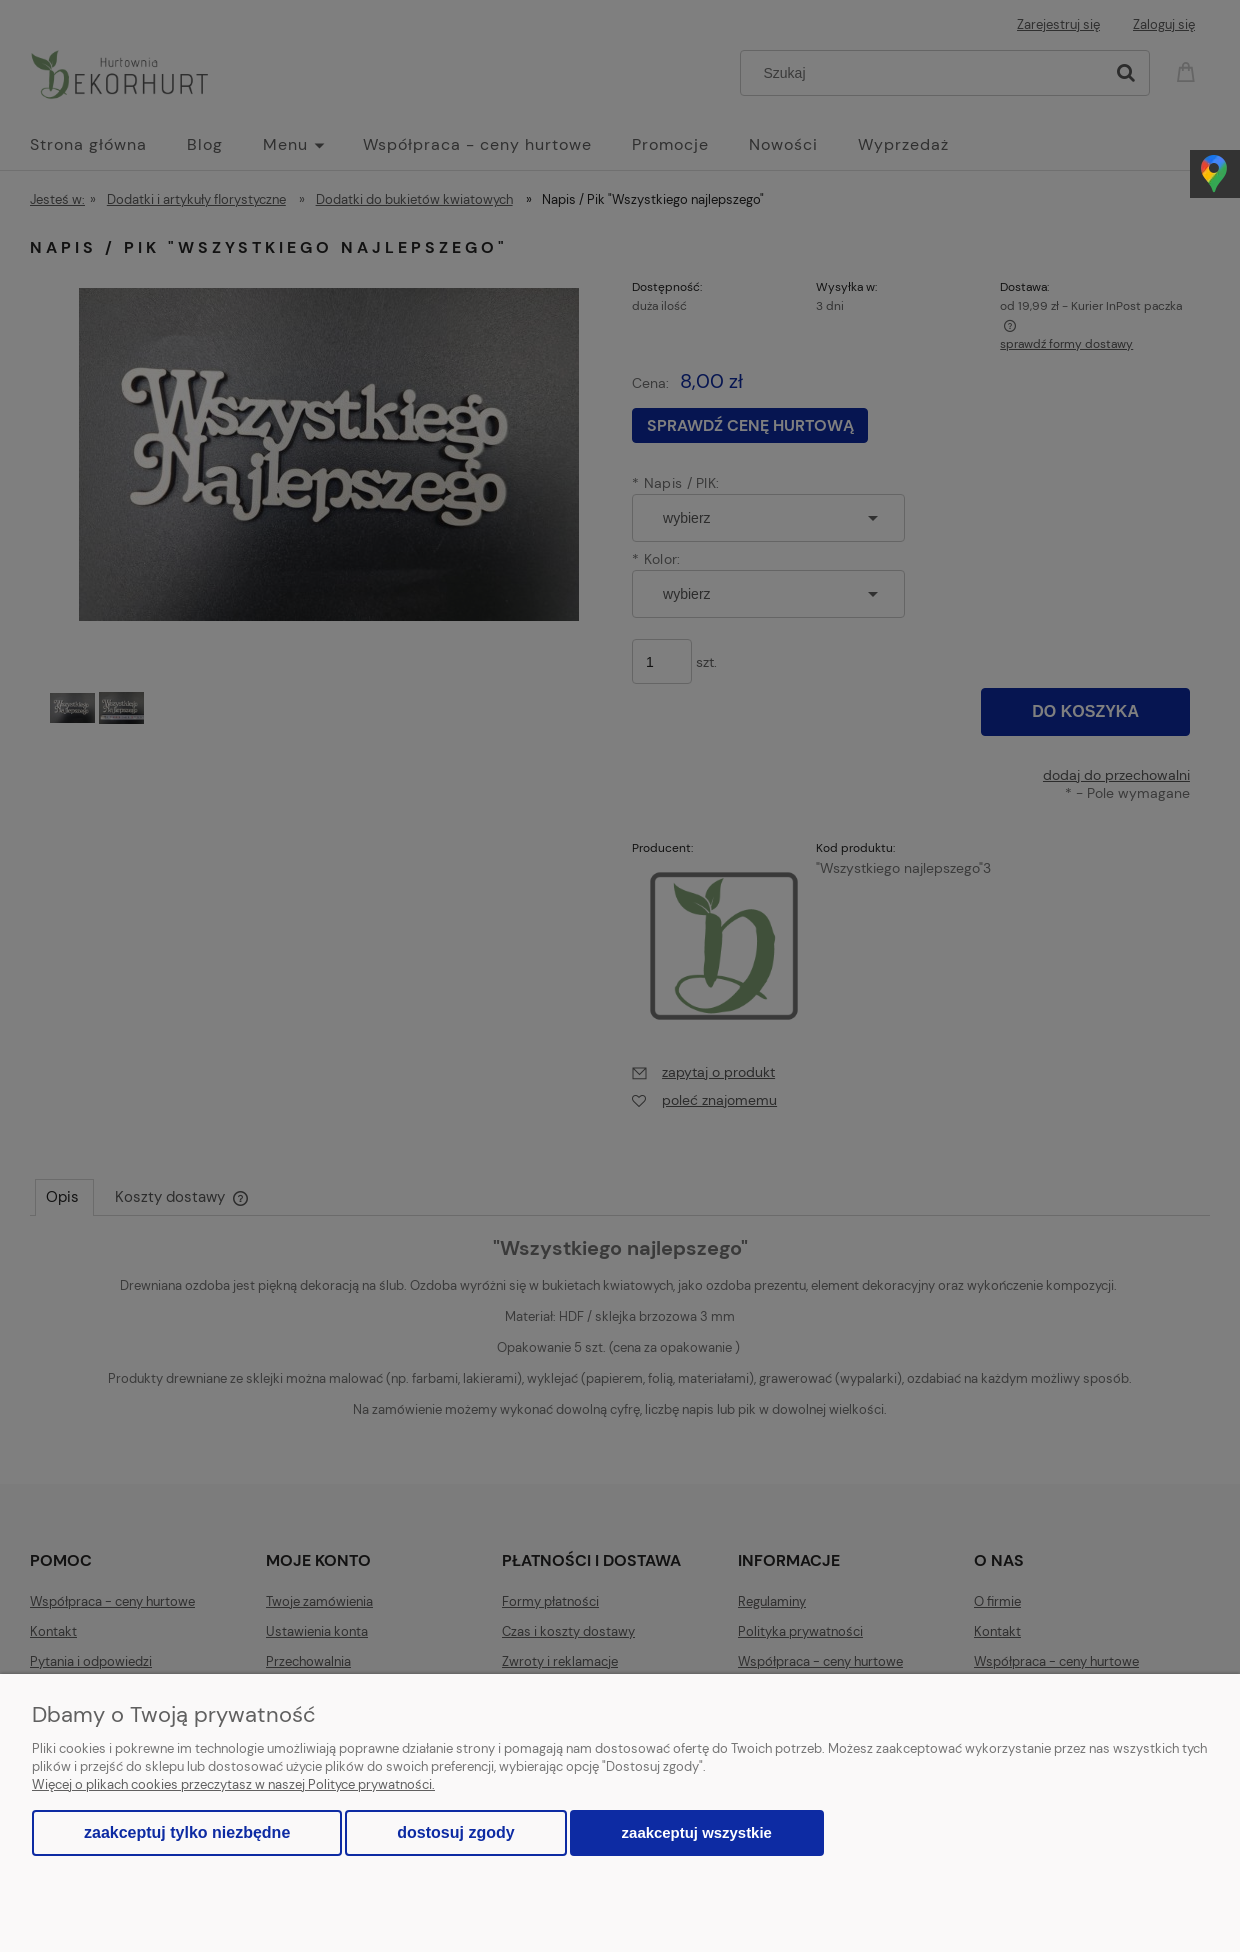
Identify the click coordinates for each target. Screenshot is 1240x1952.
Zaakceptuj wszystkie (697, 1832)
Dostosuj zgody (455, 1832)
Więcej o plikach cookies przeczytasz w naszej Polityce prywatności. (233, 1784)
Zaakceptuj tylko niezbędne (187, 1832)
